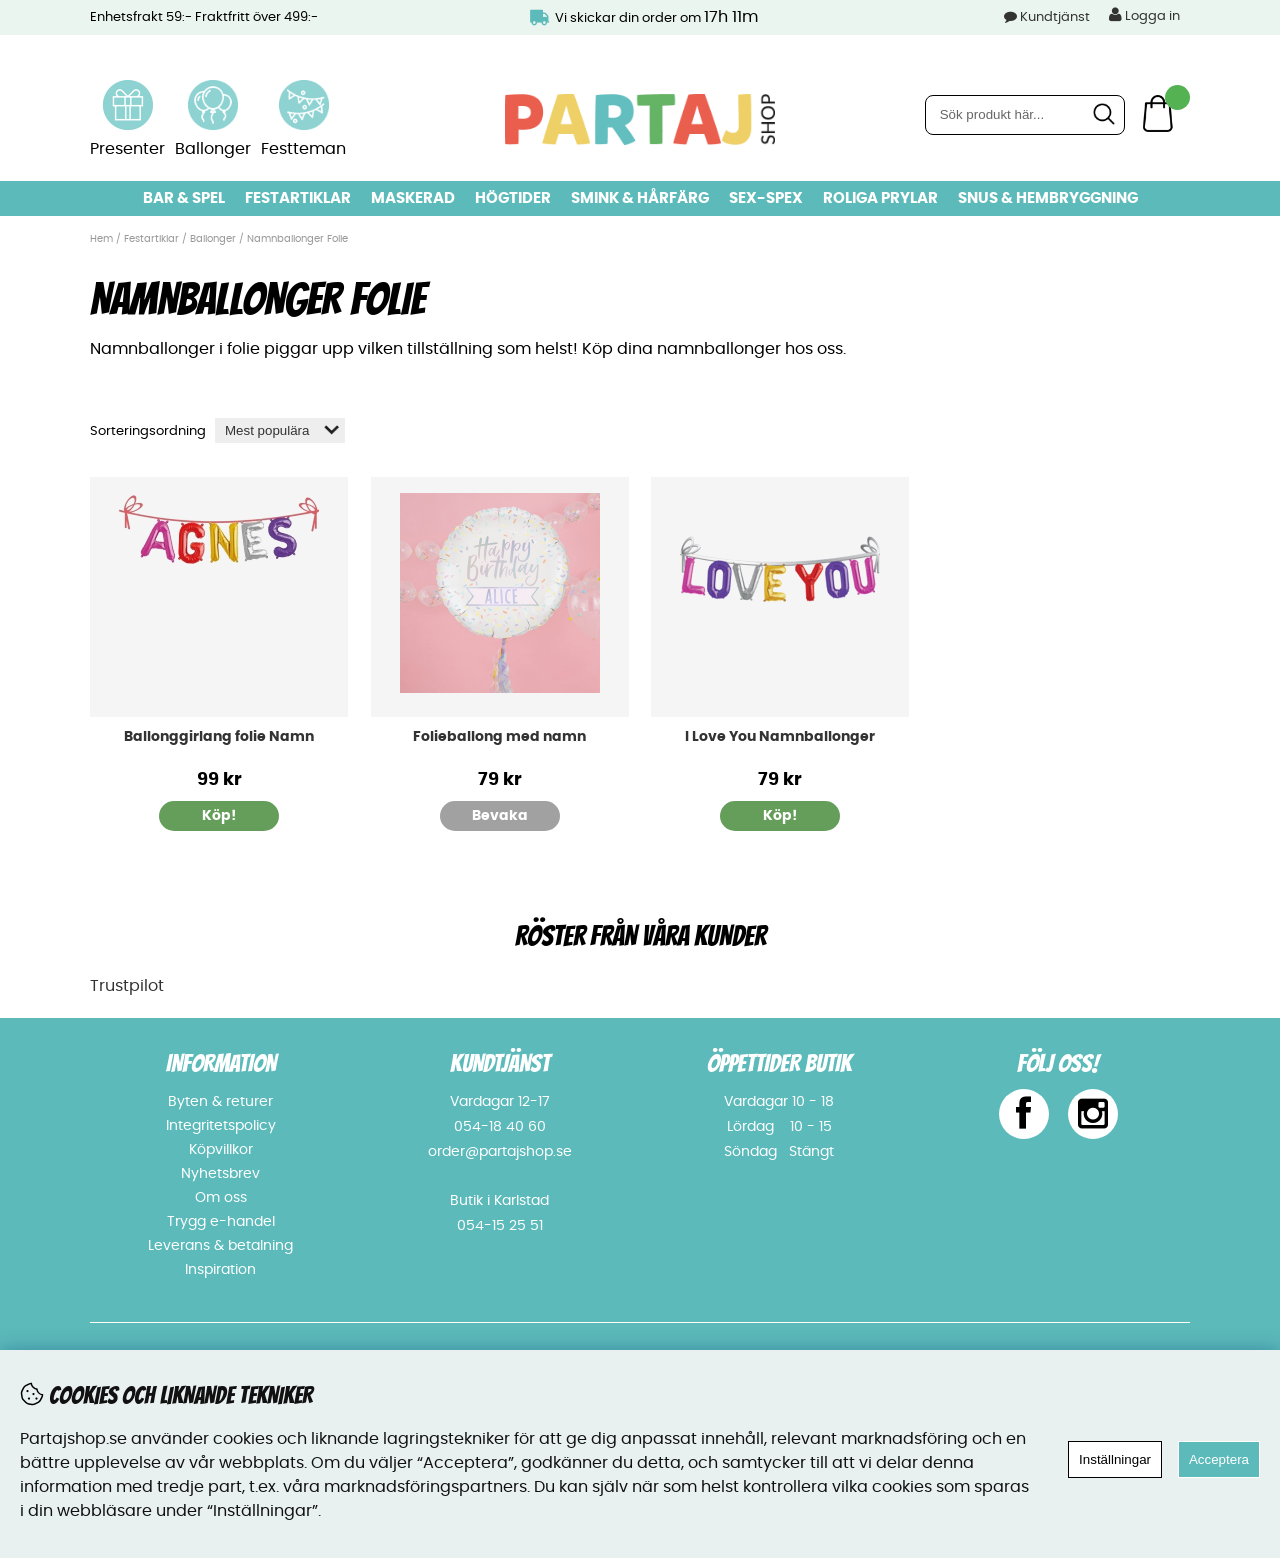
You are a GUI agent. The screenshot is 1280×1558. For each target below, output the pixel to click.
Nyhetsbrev (220, 1174)
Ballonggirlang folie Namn (219, 737)
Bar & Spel (184, 198)
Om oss (221, 1198)
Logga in (1144, 15)
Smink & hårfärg (640, 198)
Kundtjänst (1055, 17)
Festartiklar (298, 198)
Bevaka (500, 816)
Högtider (513, 198)
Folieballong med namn (499, 737)
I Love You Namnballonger (780, 737)
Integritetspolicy (221, 1126)
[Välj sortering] (280, 430)
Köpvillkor (221, 1150)
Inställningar (1115, 1459)
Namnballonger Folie (297, 239)
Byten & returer (220, 1102)
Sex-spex (766, 198)
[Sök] (1025, 115)
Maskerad (413, 198)
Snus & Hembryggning (1048, 198)
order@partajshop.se (500, 1152)
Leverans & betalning (220, 1246)
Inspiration (220, 1270)
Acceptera (1219, 1459)
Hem (101, 239)
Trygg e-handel (221, 1222)
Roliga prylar (880, 198)
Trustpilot (127, 986)
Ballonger (213, 239)
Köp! (219, 816)
